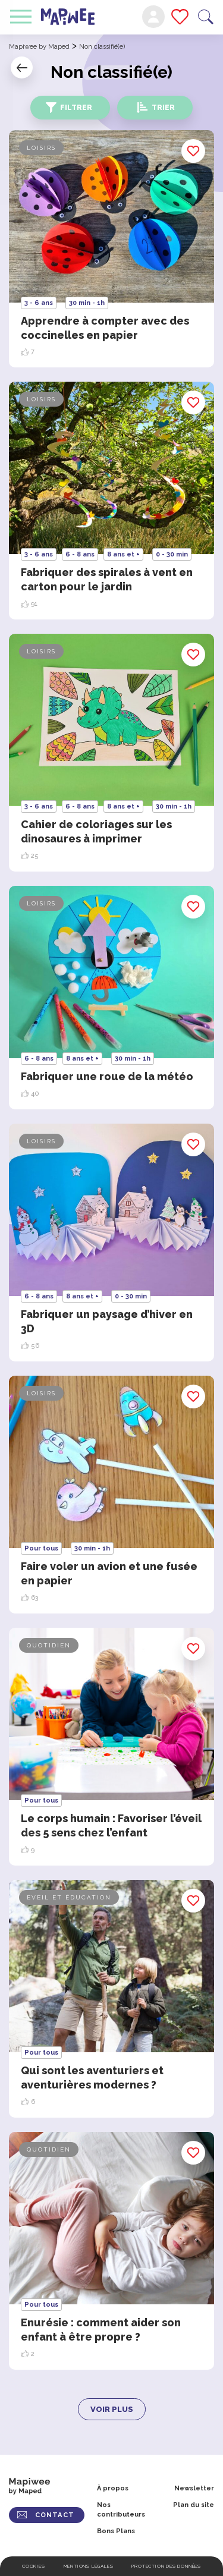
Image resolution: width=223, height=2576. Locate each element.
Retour (22, 67)
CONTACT (54, 2515)
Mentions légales (89, 2566)
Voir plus (111, 2409)
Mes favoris (180, 16)
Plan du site (193, 2505)
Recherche (205, 17)
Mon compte (153, 16)
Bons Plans (116, 2531)
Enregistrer (193, 151)
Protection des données (166, 2566)
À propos (112, 2488)
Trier (163, 107)
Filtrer (76, 107)
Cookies (33, 2566)
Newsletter (194, 2488)
